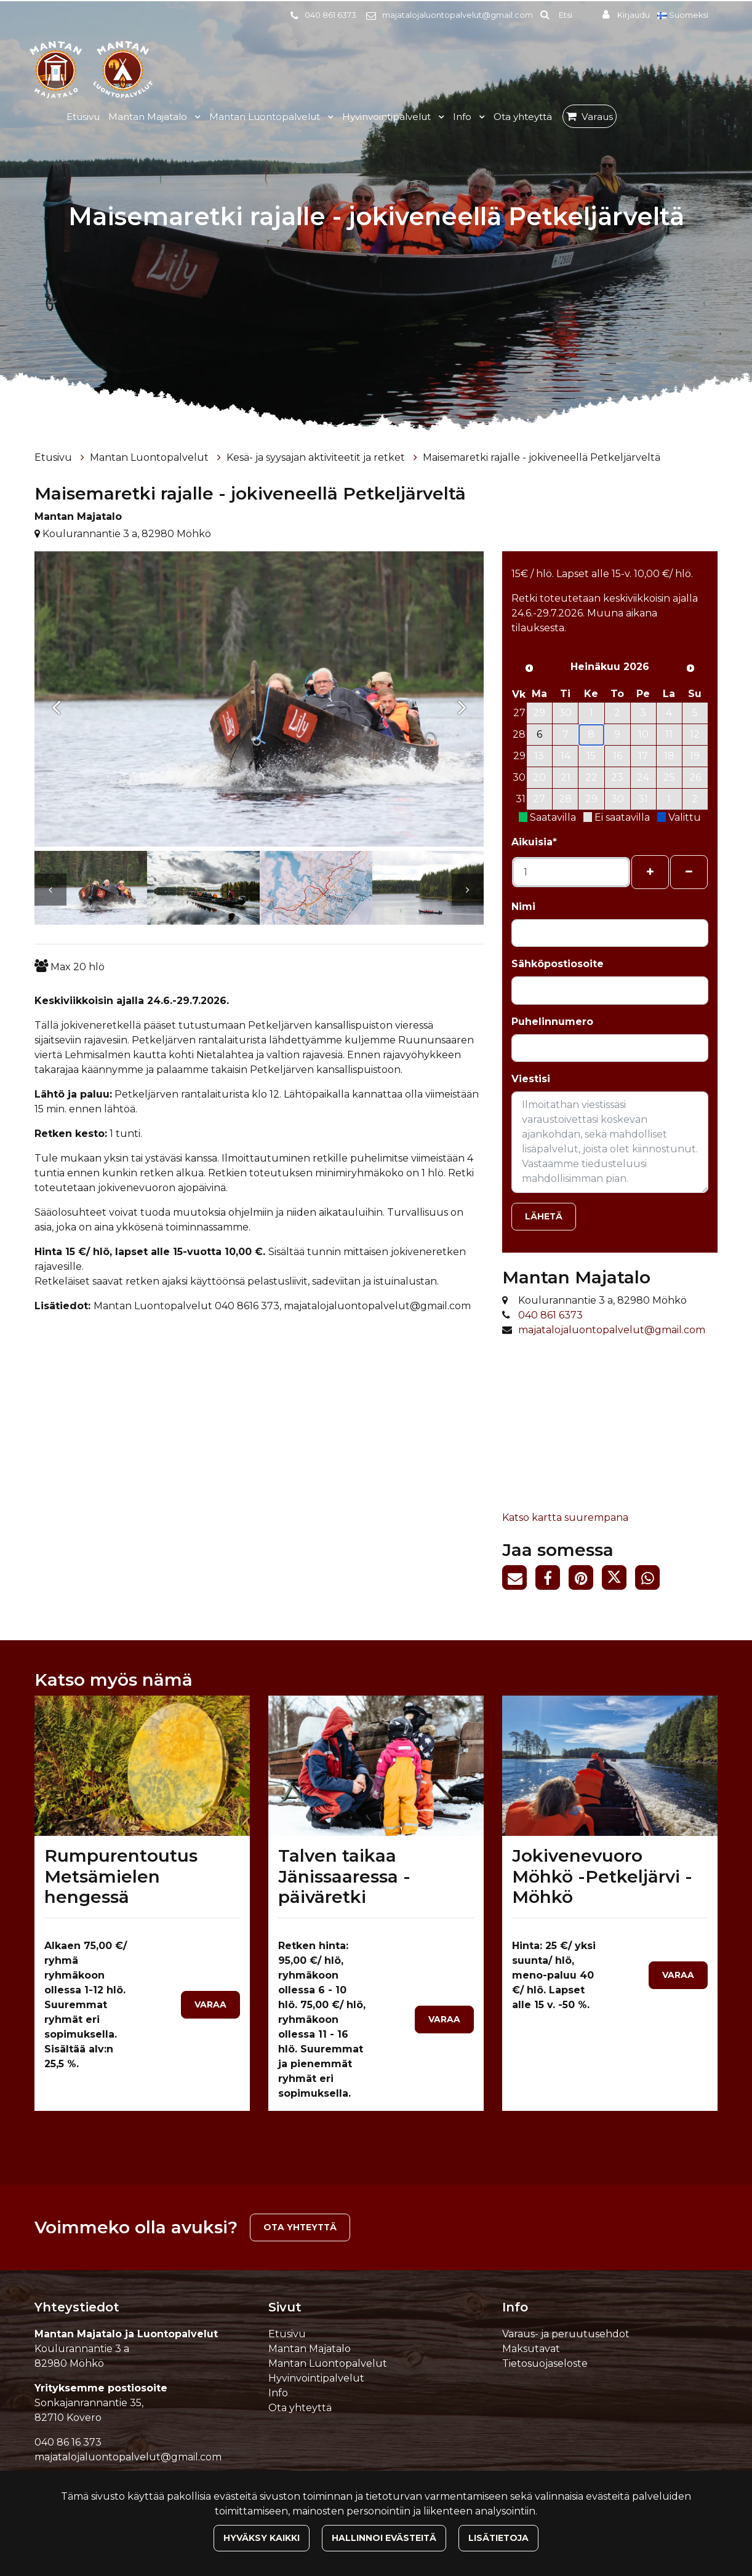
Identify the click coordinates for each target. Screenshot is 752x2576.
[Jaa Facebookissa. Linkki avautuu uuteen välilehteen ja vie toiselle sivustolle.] (552, 1580)
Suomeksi (683, 15)
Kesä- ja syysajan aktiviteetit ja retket (316, 457)
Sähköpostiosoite (557, 964)
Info (463, 116)
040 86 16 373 (68, 2442)
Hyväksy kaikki (261, 2538)
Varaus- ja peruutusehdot (566, 2334)
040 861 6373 (330, 15)
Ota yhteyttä (523, 116)
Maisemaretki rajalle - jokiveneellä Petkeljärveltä (541, 457)
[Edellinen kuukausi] (529, 668)
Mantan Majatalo (149, 116)
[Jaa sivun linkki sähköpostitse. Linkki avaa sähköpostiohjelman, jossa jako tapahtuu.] (518, 1580)
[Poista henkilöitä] (689, 872)
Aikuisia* (534, 842)
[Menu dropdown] (195, 117)
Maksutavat (531, 2349)
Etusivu (83, 116)
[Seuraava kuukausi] (690, 668)
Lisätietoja (498, 2538)
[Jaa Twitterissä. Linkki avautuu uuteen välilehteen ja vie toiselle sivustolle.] (618, 1580)
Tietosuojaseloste (545, 2363)
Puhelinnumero (552, 1021)
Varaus (597, 116)
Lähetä (543, 1216)
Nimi (523, 906)
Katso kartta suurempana (565, 1517)
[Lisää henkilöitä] (650, 872)
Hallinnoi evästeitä (384, 2538)
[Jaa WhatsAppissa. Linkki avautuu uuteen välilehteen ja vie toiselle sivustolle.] (650, 1580)
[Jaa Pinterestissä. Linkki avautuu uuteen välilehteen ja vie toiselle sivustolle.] (585, 1580)
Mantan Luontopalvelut (265, 116)
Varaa (210, 2004)
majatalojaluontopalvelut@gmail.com (457, 15)
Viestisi (530, 1079)
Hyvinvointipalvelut (387, 116)
